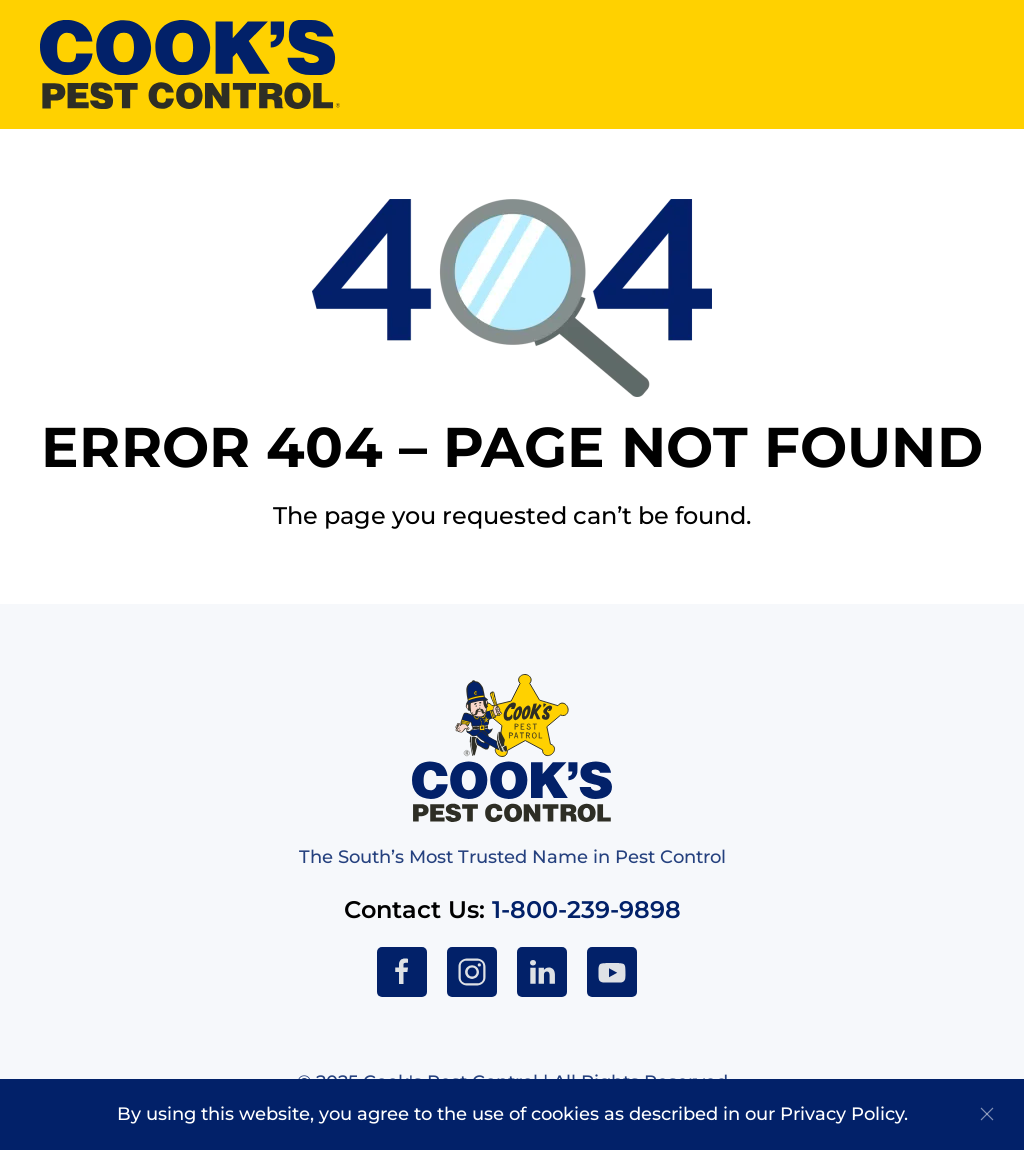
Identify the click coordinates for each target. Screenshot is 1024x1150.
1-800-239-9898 (586, 909)
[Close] (987, 1114)
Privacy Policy (842, 1114)
